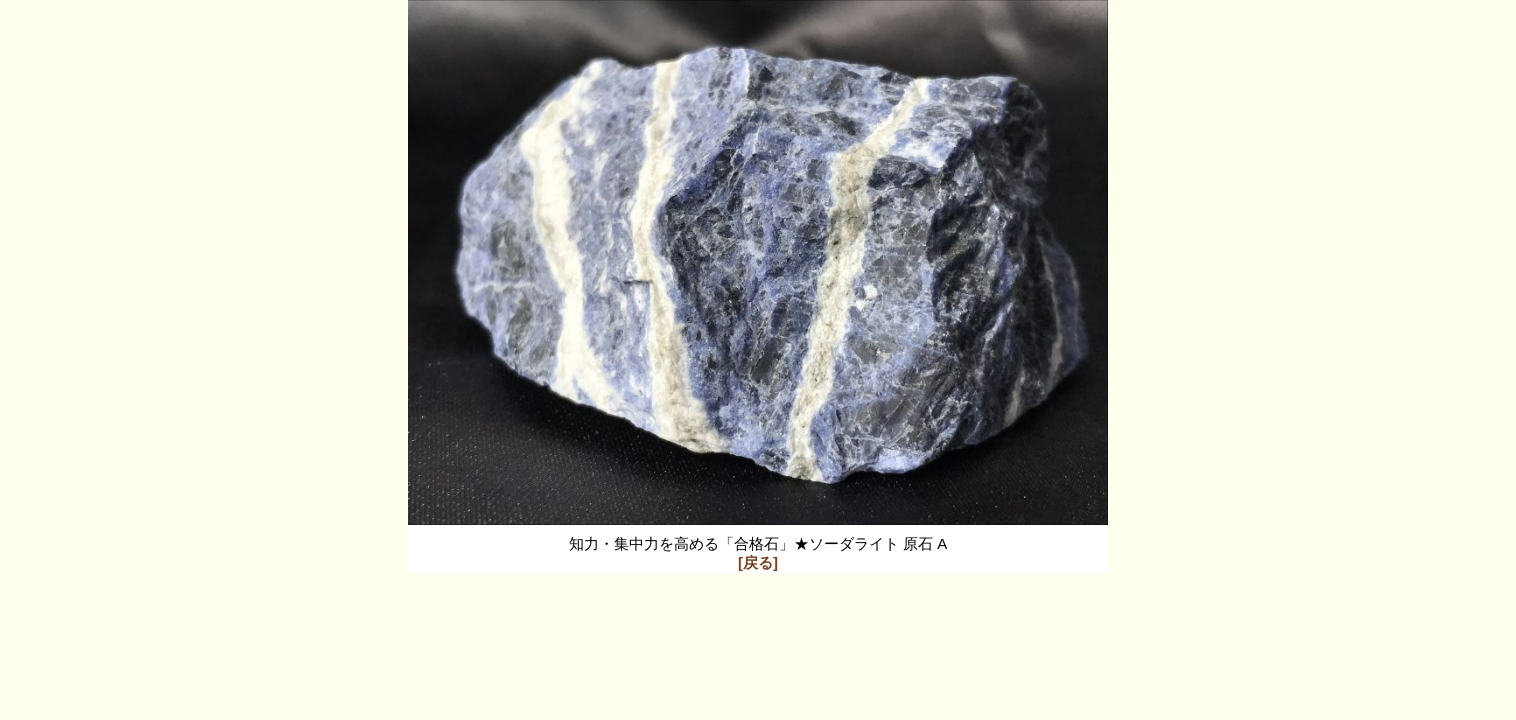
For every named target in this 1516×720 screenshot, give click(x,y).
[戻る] (758, 562)
